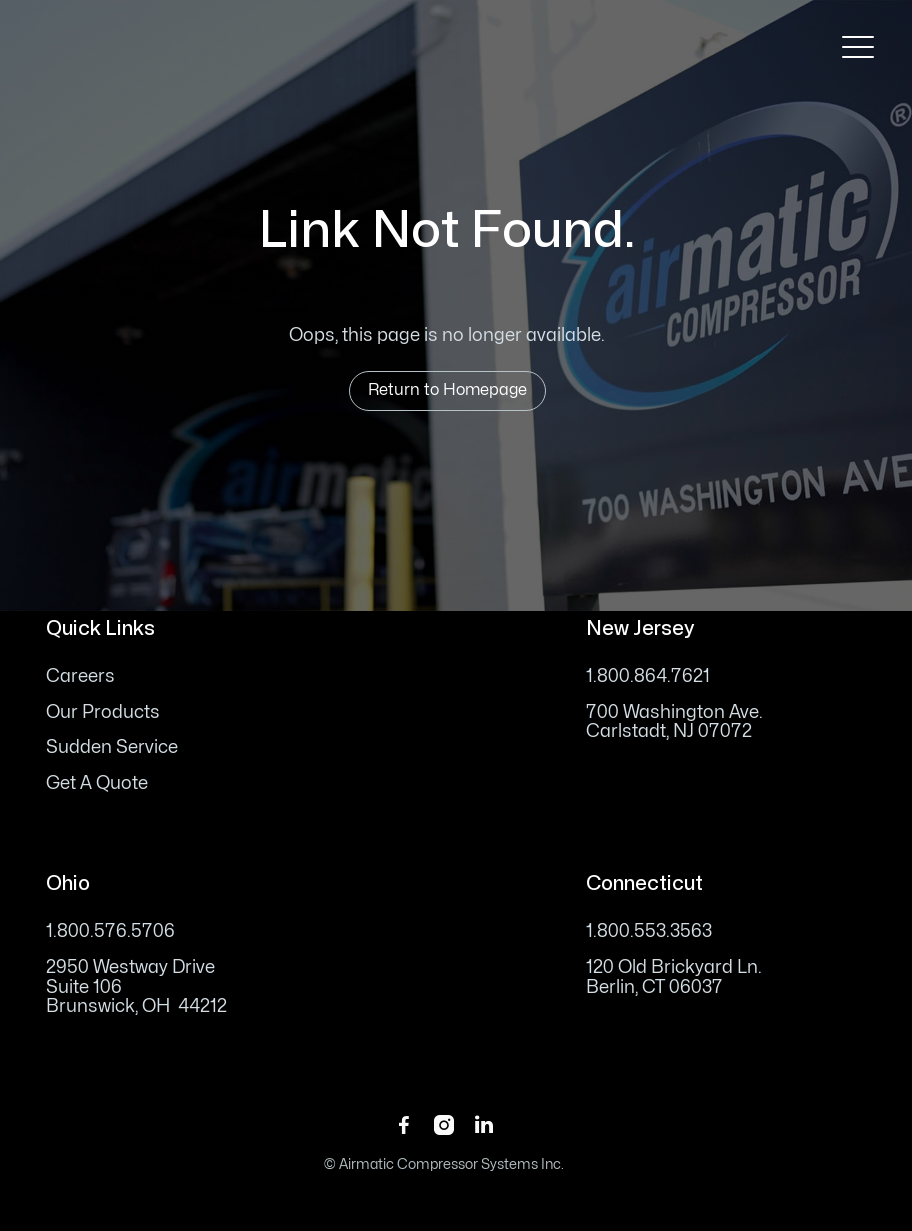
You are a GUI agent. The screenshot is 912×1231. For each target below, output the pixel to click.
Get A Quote (97, 783)
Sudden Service (112, 747)
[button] (858, 47)
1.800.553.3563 (649, 931)
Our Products (103, 712)
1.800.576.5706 (110, 931)
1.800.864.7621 (648, 676)
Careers (80, 676)
